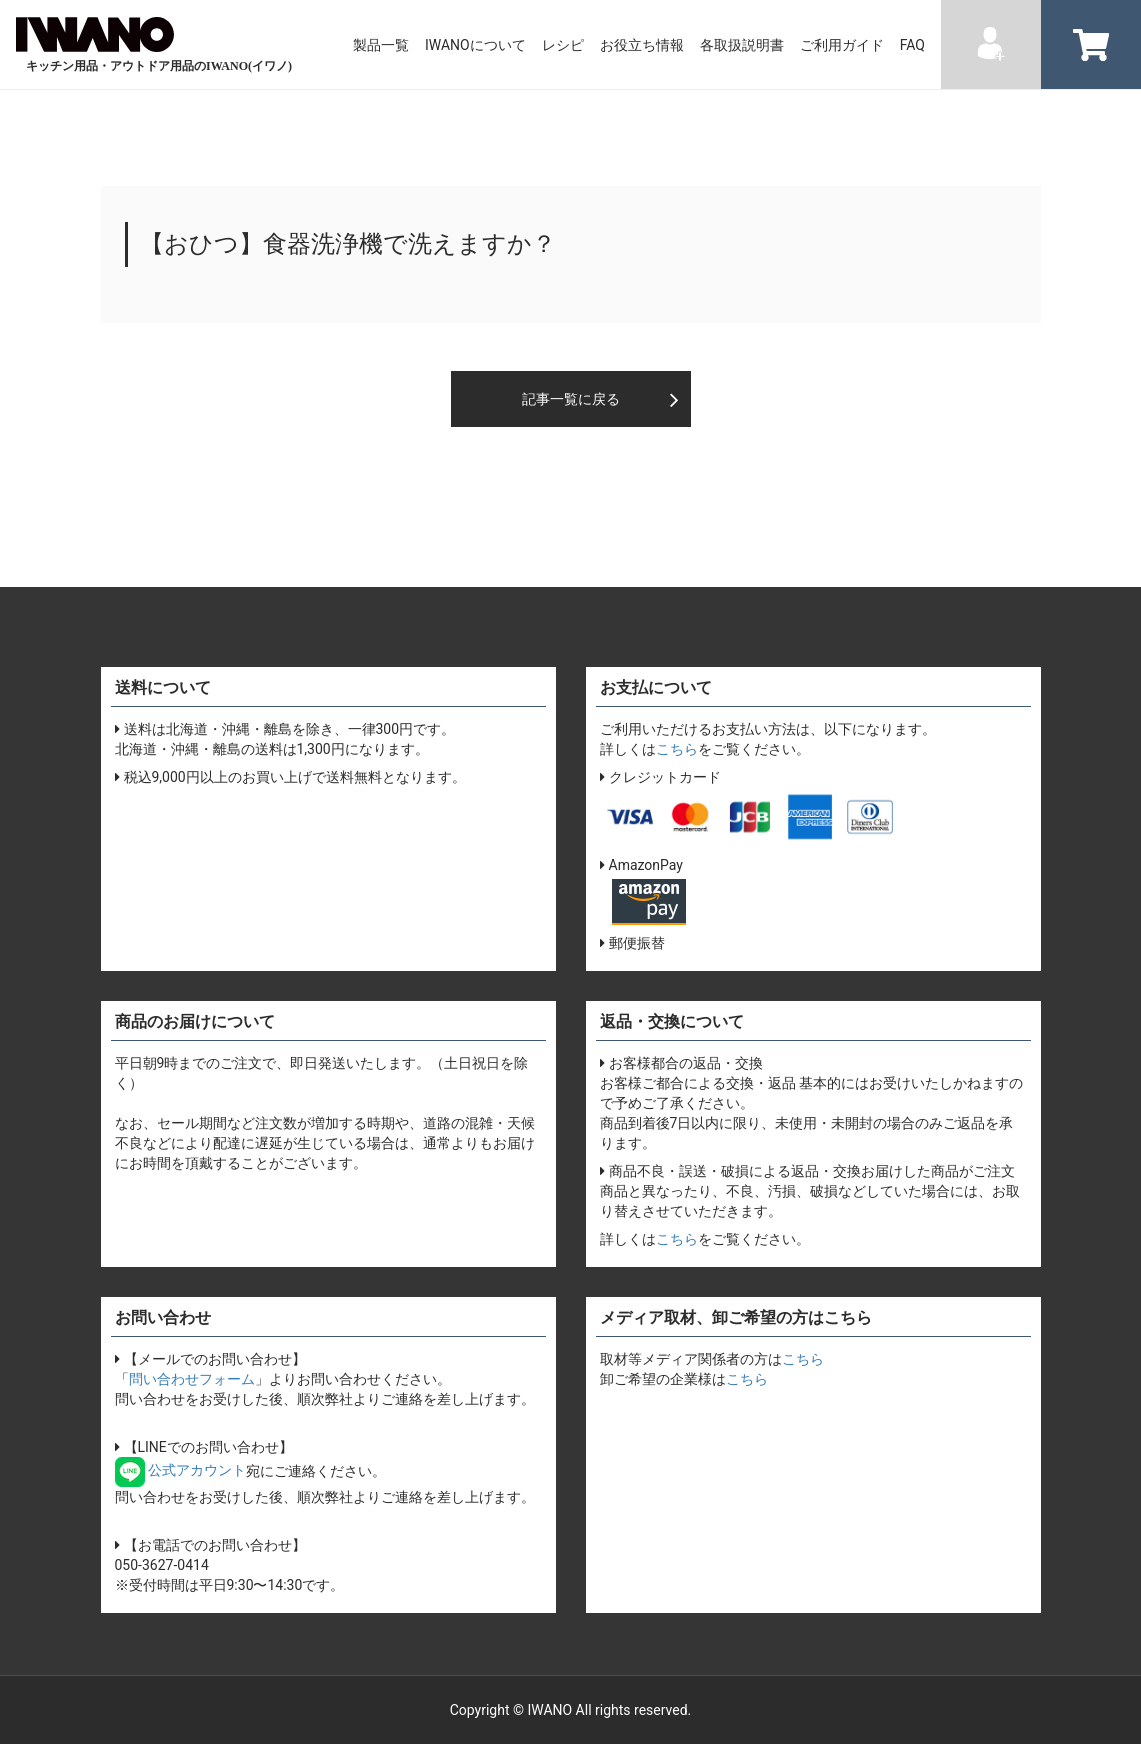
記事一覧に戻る (571, 399)
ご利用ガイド (842, 45)
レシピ (563, 45)
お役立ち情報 (642, 45)
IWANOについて (475, 45)
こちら (677, 749)
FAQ (912, 45)
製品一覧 (381, 45)
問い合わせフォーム (192, 1379)
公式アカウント (180, 1470)
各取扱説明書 (742, 45)
